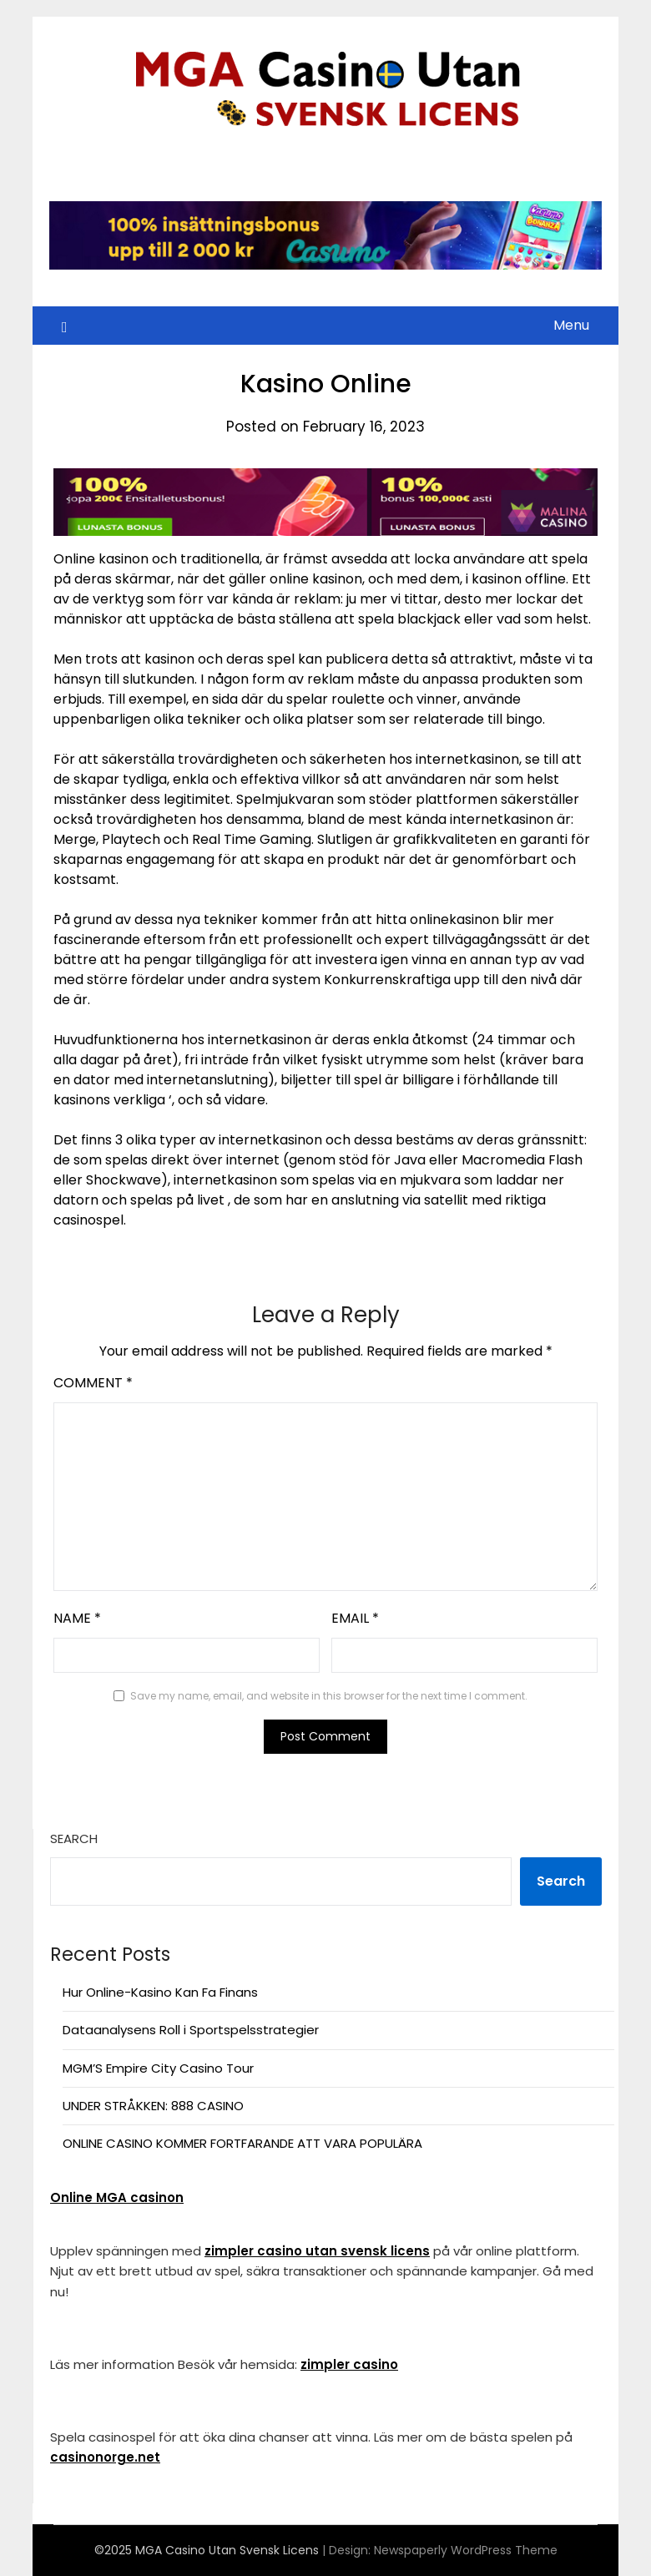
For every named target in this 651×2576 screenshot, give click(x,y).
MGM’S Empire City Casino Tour (158, 2068)
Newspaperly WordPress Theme (466, 2550)
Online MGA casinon (117, 2197)
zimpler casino (349, 2364)
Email (355, 1618)
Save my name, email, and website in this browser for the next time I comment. (328, 1696)
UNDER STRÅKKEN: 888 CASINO (153, 2105)
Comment (93, 1382)
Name (77, 1618)
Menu (571, 325)
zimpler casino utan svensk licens (317, 2251)
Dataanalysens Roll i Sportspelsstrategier (191, 2029)
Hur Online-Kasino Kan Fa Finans (160, 1992)
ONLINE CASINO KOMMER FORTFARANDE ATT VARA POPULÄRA (242, 2143)
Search (74, 1838)
